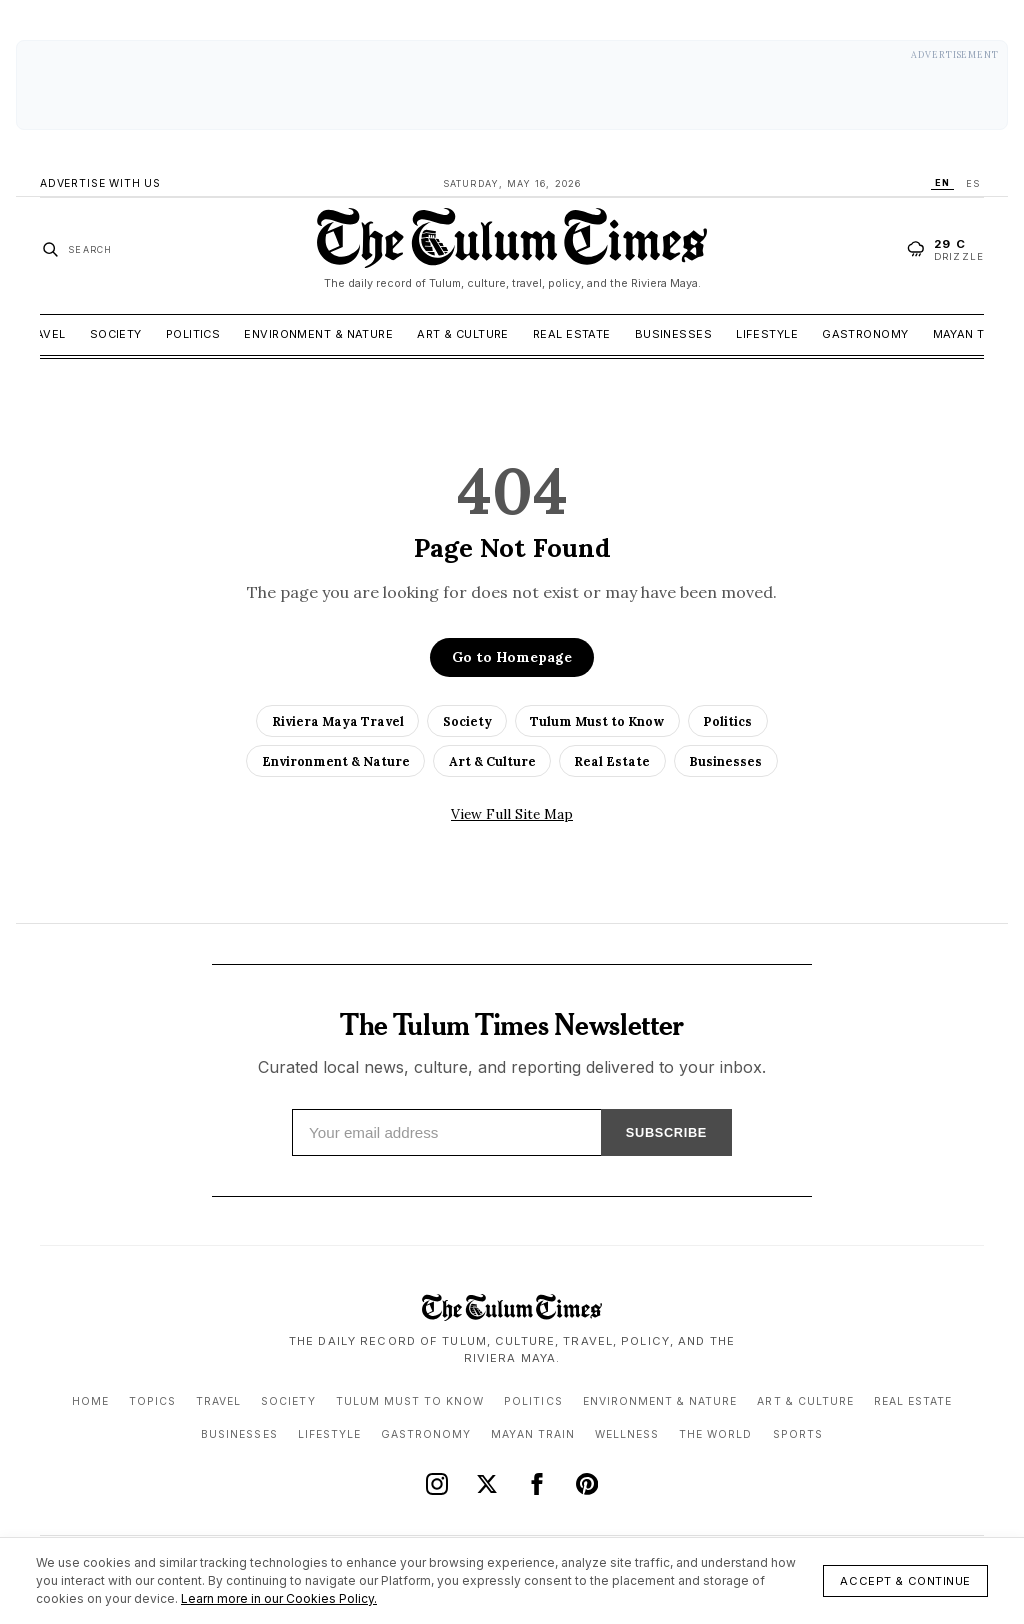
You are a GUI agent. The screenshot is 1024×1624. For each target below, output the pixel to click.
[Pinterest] (587, 1484)
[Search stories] (76, 249)
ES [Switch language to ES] (973, 183)
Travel (43, 334)
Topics (152, 1401)
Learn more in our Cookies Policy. (279, 1598)
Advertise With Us (100, 183)
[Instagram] (437, 1484)
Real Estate (572, 334)
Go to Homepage (512, 657)
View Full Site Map (512, 814)
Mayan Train (973, 334)
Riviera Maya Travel (338, 721)
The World (715, 1434)
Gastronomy (865, 334)
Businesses (673, 334)
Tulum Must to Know (597, 721)
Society (116, 334)
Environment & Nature (318, 334)
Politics (193, 334)
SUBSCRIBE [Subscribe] (666, 1132)
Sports (798, 1434)
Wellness (627, 1434)
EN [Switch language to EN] (942, 182)
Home (90, 1401)
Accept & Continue (905, 1581)
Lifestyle (767, 334)
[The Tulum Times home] (512, 249)
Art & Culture (463, 334)
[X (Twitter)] (487, 1484)
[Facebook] (537, 1484)
